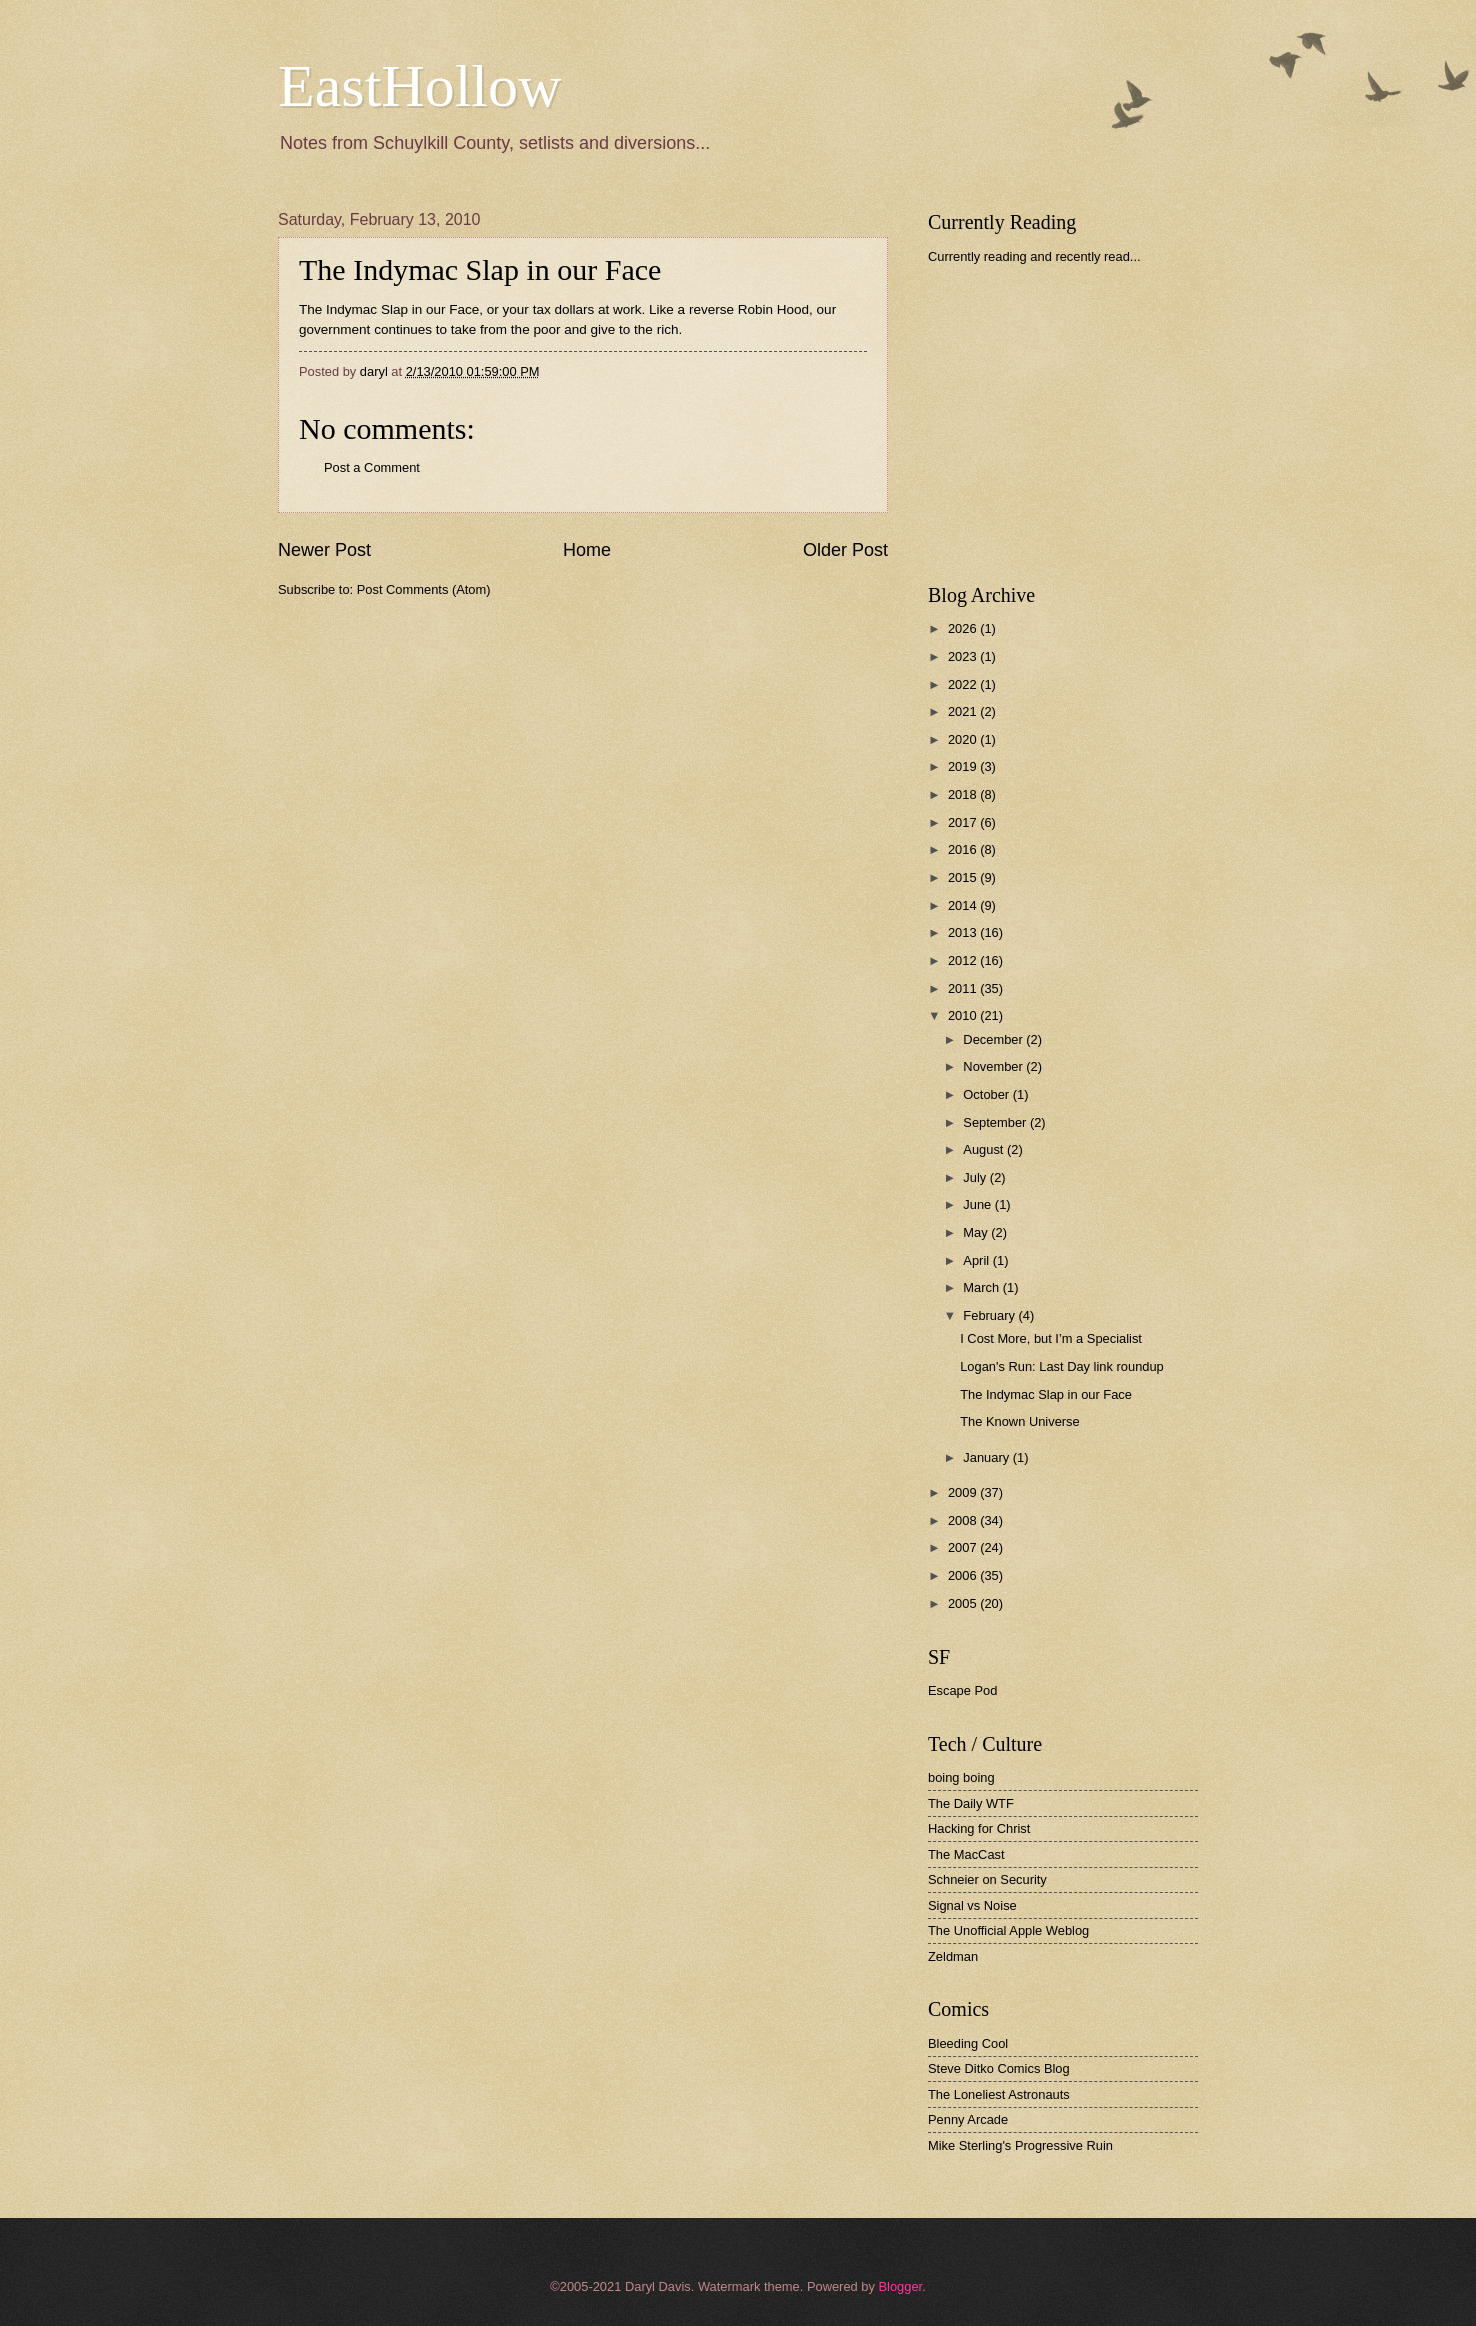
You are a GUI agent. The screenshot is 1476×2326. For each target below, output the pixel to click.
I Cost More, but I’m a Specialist (1051, 1338)
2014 (964, 905)
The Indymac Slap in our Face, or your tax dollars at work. (472, 309)
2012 (964, 960)
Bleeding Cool (968, 2043)
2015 (964, 877)
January (987, 1457)
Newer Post (324, 550)
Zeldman (953, 1956)
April (977, 1260)
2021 (964, 711)
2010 (964, 1015)
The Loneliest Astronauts (999, 2094)
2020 (964, 739)
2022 (964, 684)
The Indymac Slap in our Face (480, 269)
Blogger (900, 2286)
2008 (964, 1520)
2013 (964, 932)
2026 (964, 628)
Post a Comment (372, 467)
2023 (964, 656)
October (987, 1094)
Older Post (845, 550)
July (976, 1177)
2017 (964, 822)
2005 (964, 1603)
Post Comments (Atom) (424, 589)
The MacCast (966, 1854)
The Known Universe (1020, 1421)
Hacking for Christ (979, 1828)
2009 (964, 1492)
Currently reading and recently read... (1034, 256)
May (977, 1232)
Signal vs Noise (972, 1905)
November (994, 1066)
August (985, 1149)
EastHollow (419, 86)
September (996, 1122)
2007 (964, 1547)
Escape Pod (962, 1690)
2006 (964, 1575)
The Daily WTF (971, 1803)
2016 (964, 849)
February (990, 1315)
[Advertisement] (1078, 424)
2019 (964, 766)
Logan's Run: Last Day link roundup (1062, 1366)
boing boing (961, 1777)
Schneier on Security (987, 1879)
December (994, 1039)
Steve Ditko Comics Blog (999, 2068)
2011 (964, 988)
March (982, 1287)
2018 (964, 794)
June (979, 1204)
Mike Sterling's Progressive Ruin (1020, 2145)
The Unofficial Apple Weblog (1008, 1930)
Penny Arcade (968, 2119)
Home (587, 550)
